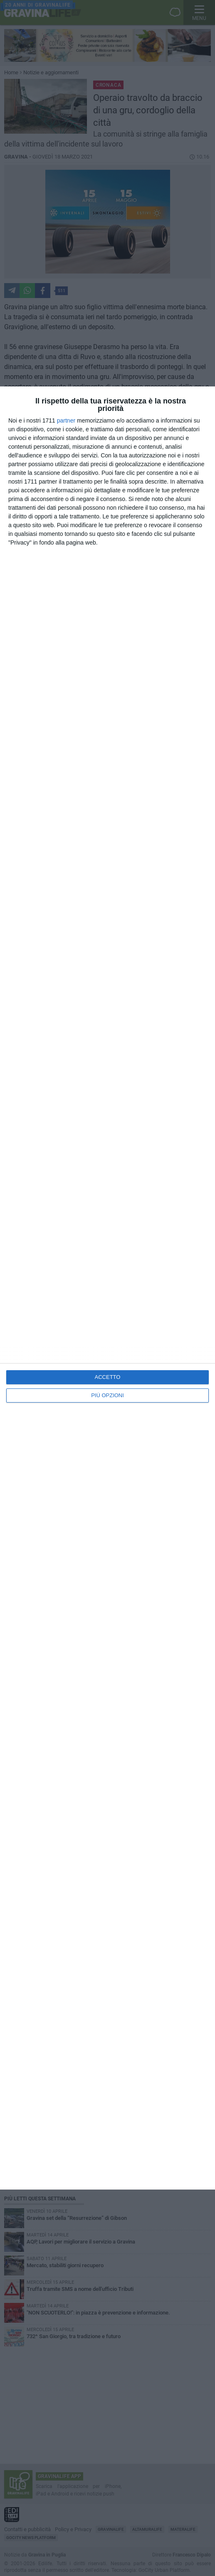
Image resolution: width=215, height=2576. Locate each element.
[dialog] (107, 1288)
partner (66, 420)
